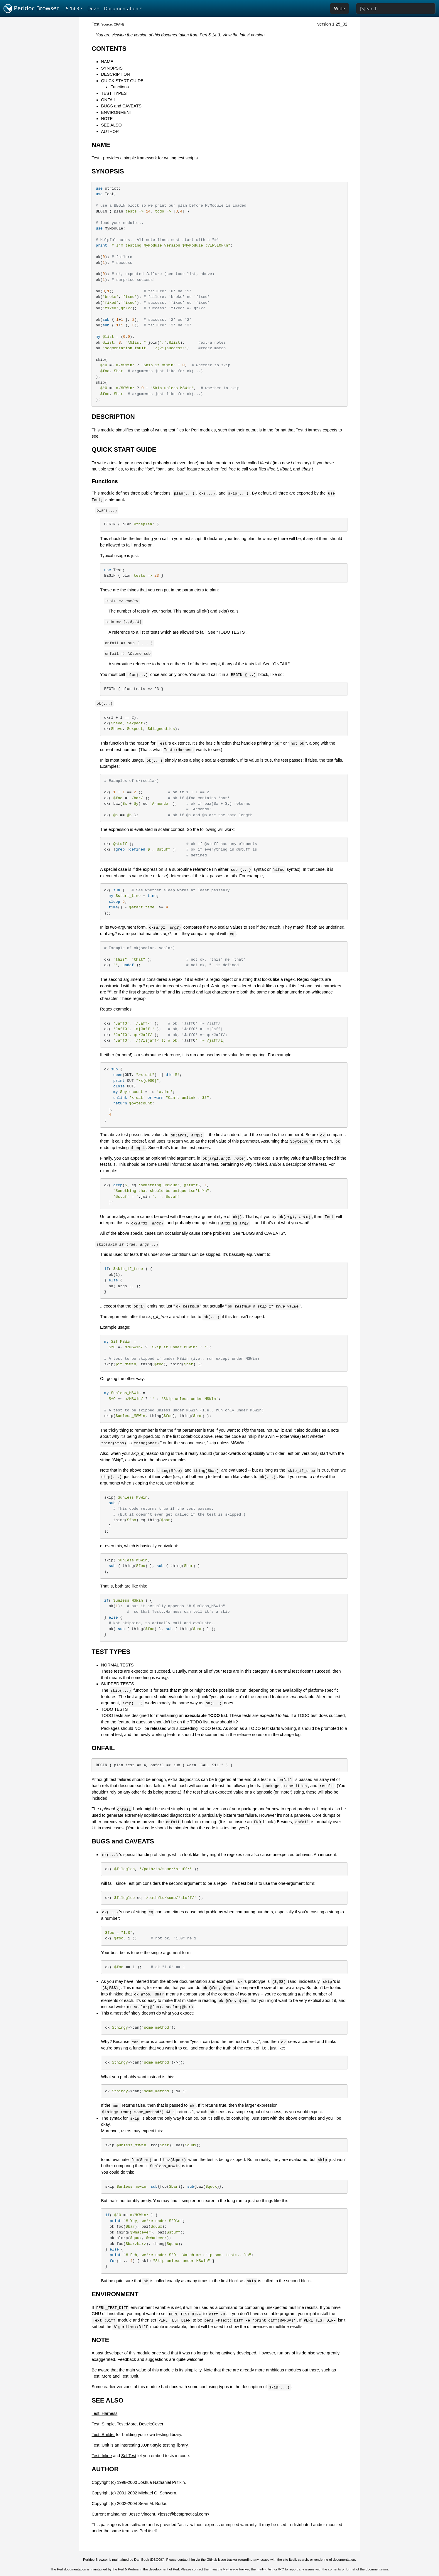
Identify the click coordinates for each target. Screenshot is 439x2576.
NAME (107, 61)
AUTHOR (110, 131)
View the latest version (243, 35)
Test (95, 24)
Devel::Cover (151, 2424)
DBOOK (157, 2559)
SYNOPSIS (112, 68)
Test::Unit (129, 2376)
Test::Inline (102, 2455)
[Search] (395, 8)
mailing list (265, 2569)
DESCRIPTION (115, 74)
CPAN (118, 24)
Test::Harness (309, 430)
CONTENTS (109, 48)
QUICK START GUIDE (122, 80)
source (107, 24)
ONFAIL (108, 99)
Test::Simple (103, 2424)
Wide (339, 8)
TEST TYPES (113, 93)
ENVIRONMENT (116, 112)
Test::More (101, 2376)
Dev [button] (91, 8)
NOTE (107, 118)
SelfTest (128, 2455)
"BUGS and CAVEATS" (263, 1233)
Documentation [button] (121, 8)
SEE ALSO (111, 125)
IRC (281, 2569)
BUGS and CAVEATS (121, 106)
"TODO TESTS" (231, 632)
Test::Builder (103, 2434)
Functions (119, 87)
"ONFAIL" (281, 664)
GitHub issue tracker (222, 2559)
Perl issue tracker (236, 2569)
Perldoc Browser (31, 8)
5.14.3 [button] (72, 8)
